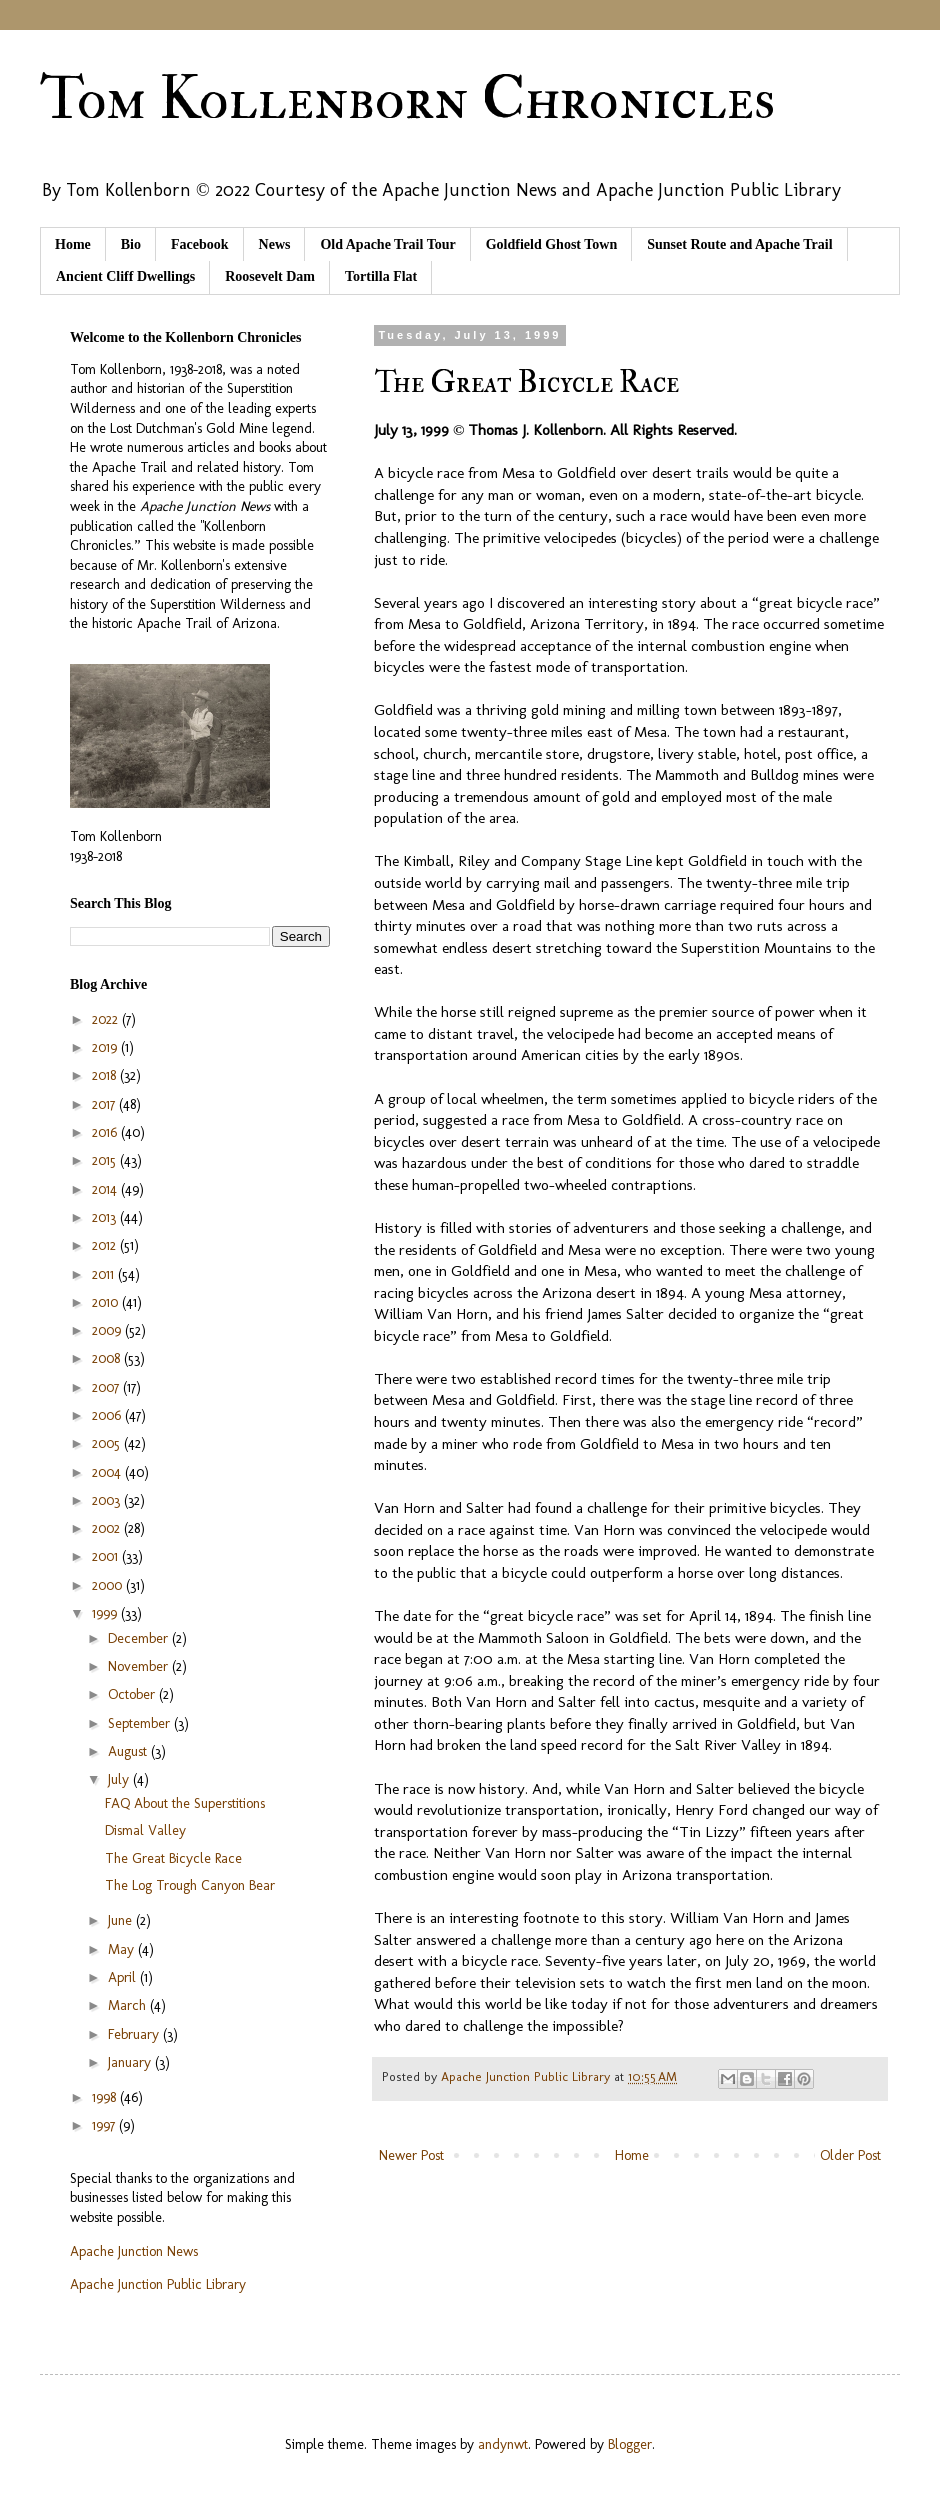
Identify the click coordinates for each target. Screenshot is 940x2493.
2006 (108, 1415)
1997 (105, 2125)
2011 (105, 1274)
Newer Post (411, 2155)
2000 (109, 1585)
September (141, 1723)
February (135, 2034)
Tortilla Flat (381, 276)
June (122, 1920)
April (124, 1977)
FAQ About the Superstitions (185, 1803)
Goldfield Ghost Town (552, 244)
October (133, 1694)
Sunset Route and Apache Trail (739, 244)
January (131, 2062)
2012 (106, 1245)
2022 (107, 1019)
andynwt (503, 2444)
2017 (105, 1104)
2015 (106, 1160)
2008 (108, 1358)
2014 (106, 1189)
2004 (108, 1472)
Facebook (200, 244)
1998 (106, 2097)
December (140, 1638)
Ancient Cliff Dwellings (125, 276)
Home (73, 244)
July (120, 1779)
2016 (106, 1132)
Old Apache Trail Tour (387, 244)
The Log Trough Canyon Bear (190, 1885)
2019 (106, 1047)
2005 (108, 1443)
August (129, 1751)
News (275, 244)
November (140, 1666)
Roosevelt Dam (270, 276)
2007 (107, 1387)
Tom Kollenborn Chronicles (407, 99)
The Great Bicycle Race (173, 1858)
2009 (108, 1330)
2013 (106, 1217)
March (129, 2005)
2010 (107, 1302)
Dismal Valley (145, 1830)
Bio (131, 244)
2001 (107, 1556)
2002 (108, 1528)
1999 (106, 1613)
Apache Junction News (134, 2251)
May (123, 1949)
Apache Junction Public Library (158, 2284)
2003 (108, 1500)
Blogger (630, 2444)
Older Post (850, 2155)
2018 (106, 1075)
